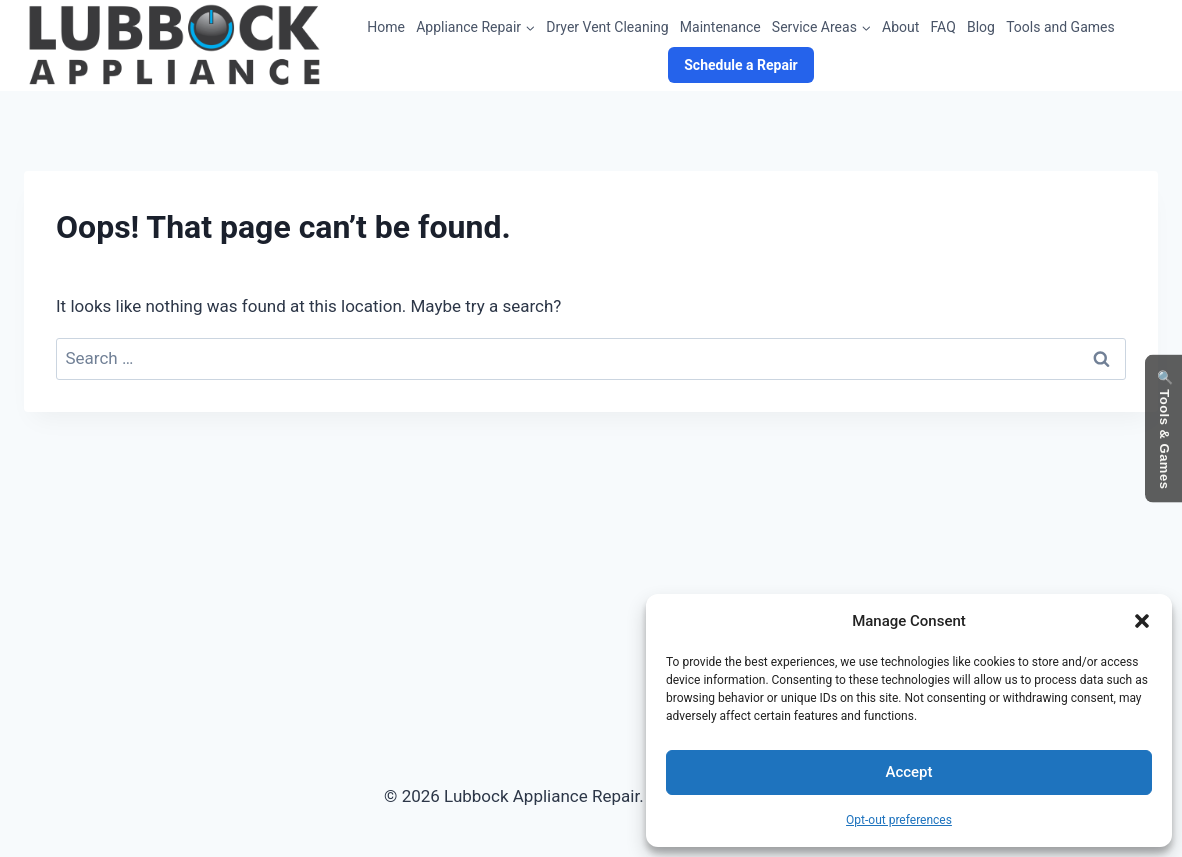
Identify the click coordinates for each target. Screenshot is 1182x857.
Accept (908, 772)
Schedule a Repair (740, 65)
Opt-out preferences (899, 820)
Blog (981, 27)
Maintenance (720, 27)
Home (386, 27)
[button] (1142, 621)
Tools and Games (1060, 27)
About (900, 27)
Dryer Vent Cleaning (607, 27)
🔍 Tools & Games (1164, 428)
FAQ (943, 27)
